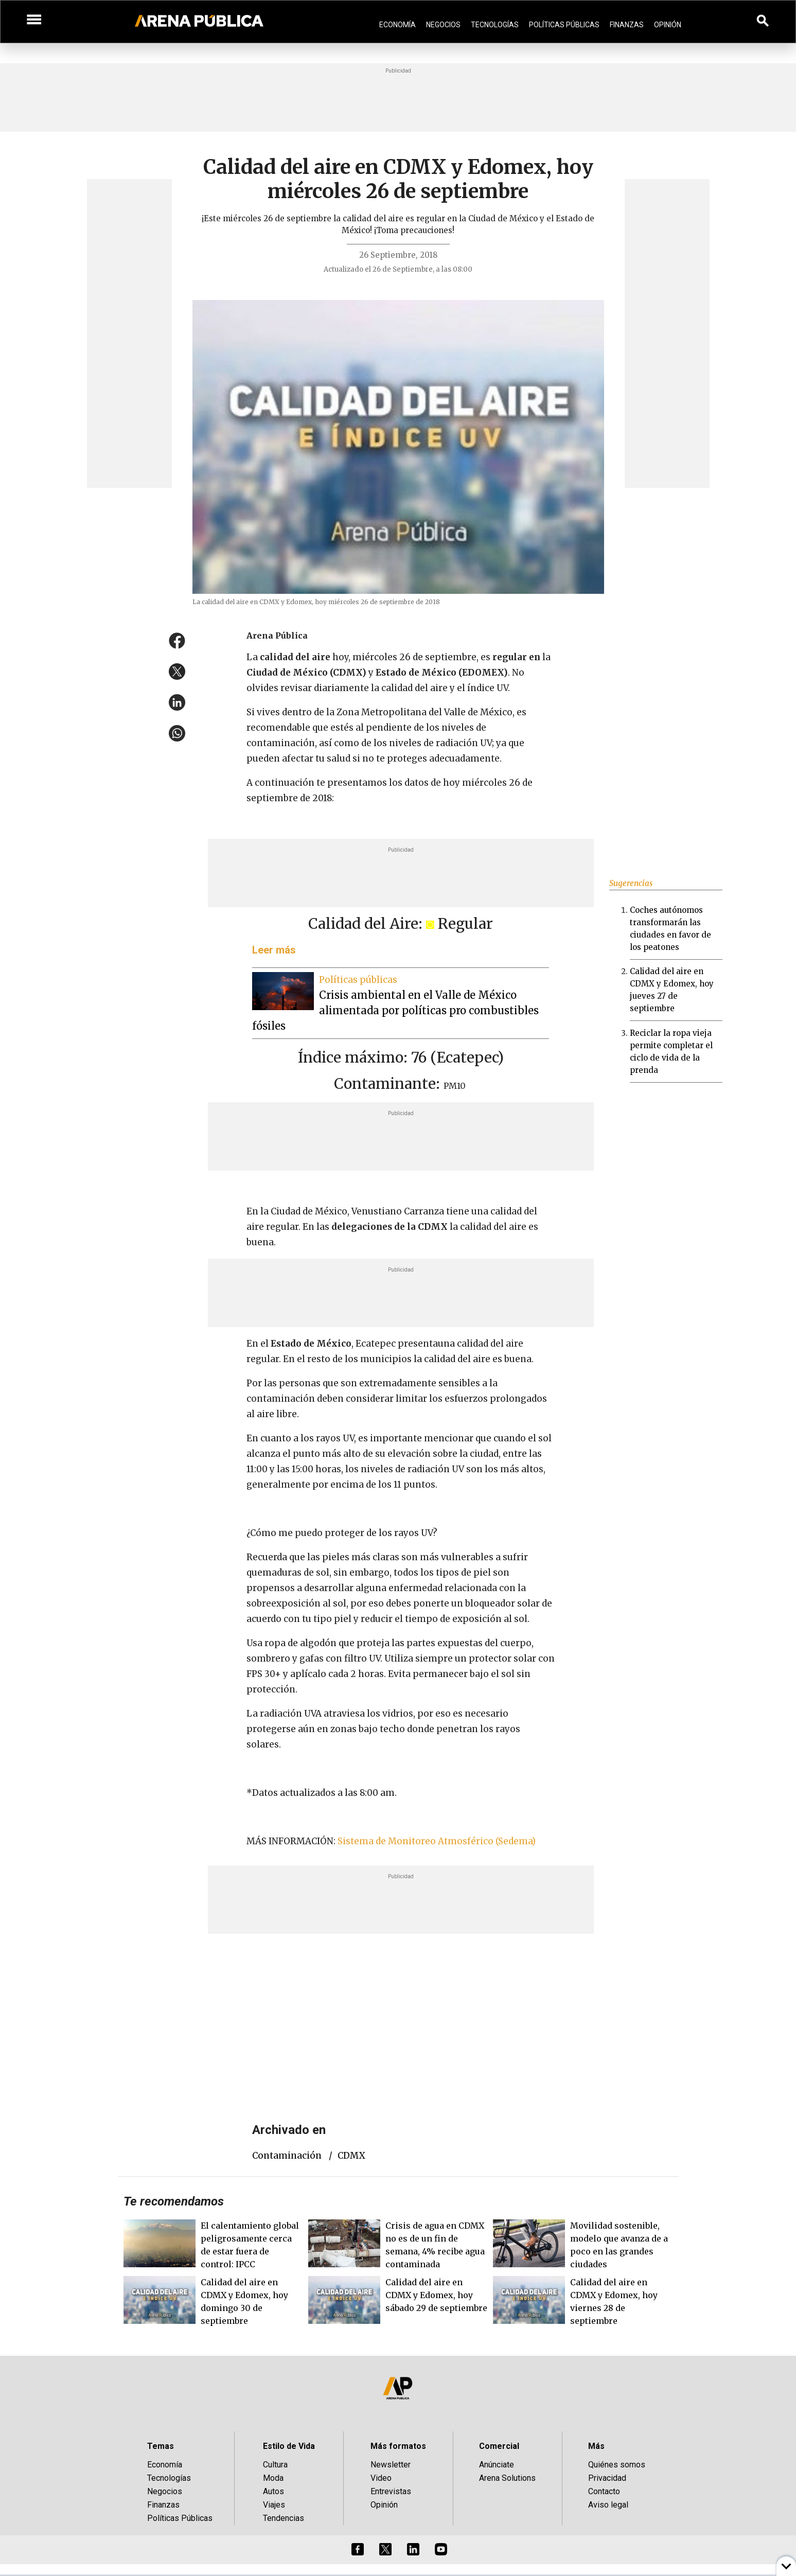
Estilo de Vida (289, 2446)
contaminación (287, 2155)
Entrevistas (390, 2491)
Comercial (499, 2446)
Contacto (604, 2491)
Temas (160, 2446)
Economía (397, 25)
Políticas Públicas (564, 25)
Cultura (275, 2464)
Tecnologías (495, 25)
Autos (273, 2491)
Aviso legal (608, 2505)
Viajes (274, 2505)
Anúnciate (496, 2464)
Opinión (667, 25)
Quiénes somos (616, 2464)
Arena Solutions (507, 2478)
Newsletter (390, 2464)
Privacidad (607, 2478)
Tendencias (283, 2518)
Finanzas (627, 25)
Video (381, 2478)
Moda (273, 2478)
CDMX (351, 2155)
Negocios (443, 25)
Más (596, 2446)
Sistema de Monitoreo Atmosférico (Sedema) (438, 1841)
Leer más (274, 950)
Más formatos (398, 2446)
